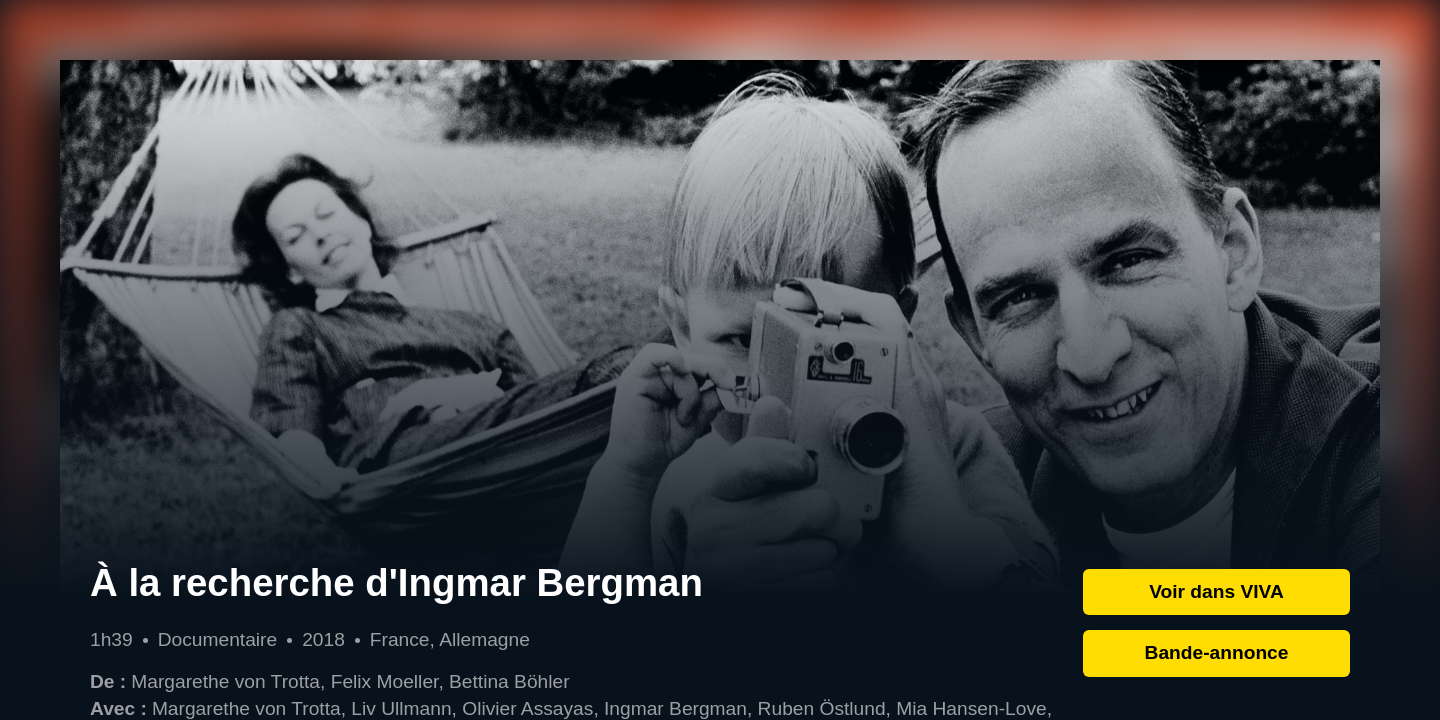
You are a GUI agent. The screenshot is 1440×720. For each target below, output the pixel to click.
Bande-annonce (1217, 652)
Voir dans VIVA (1216, 591)
